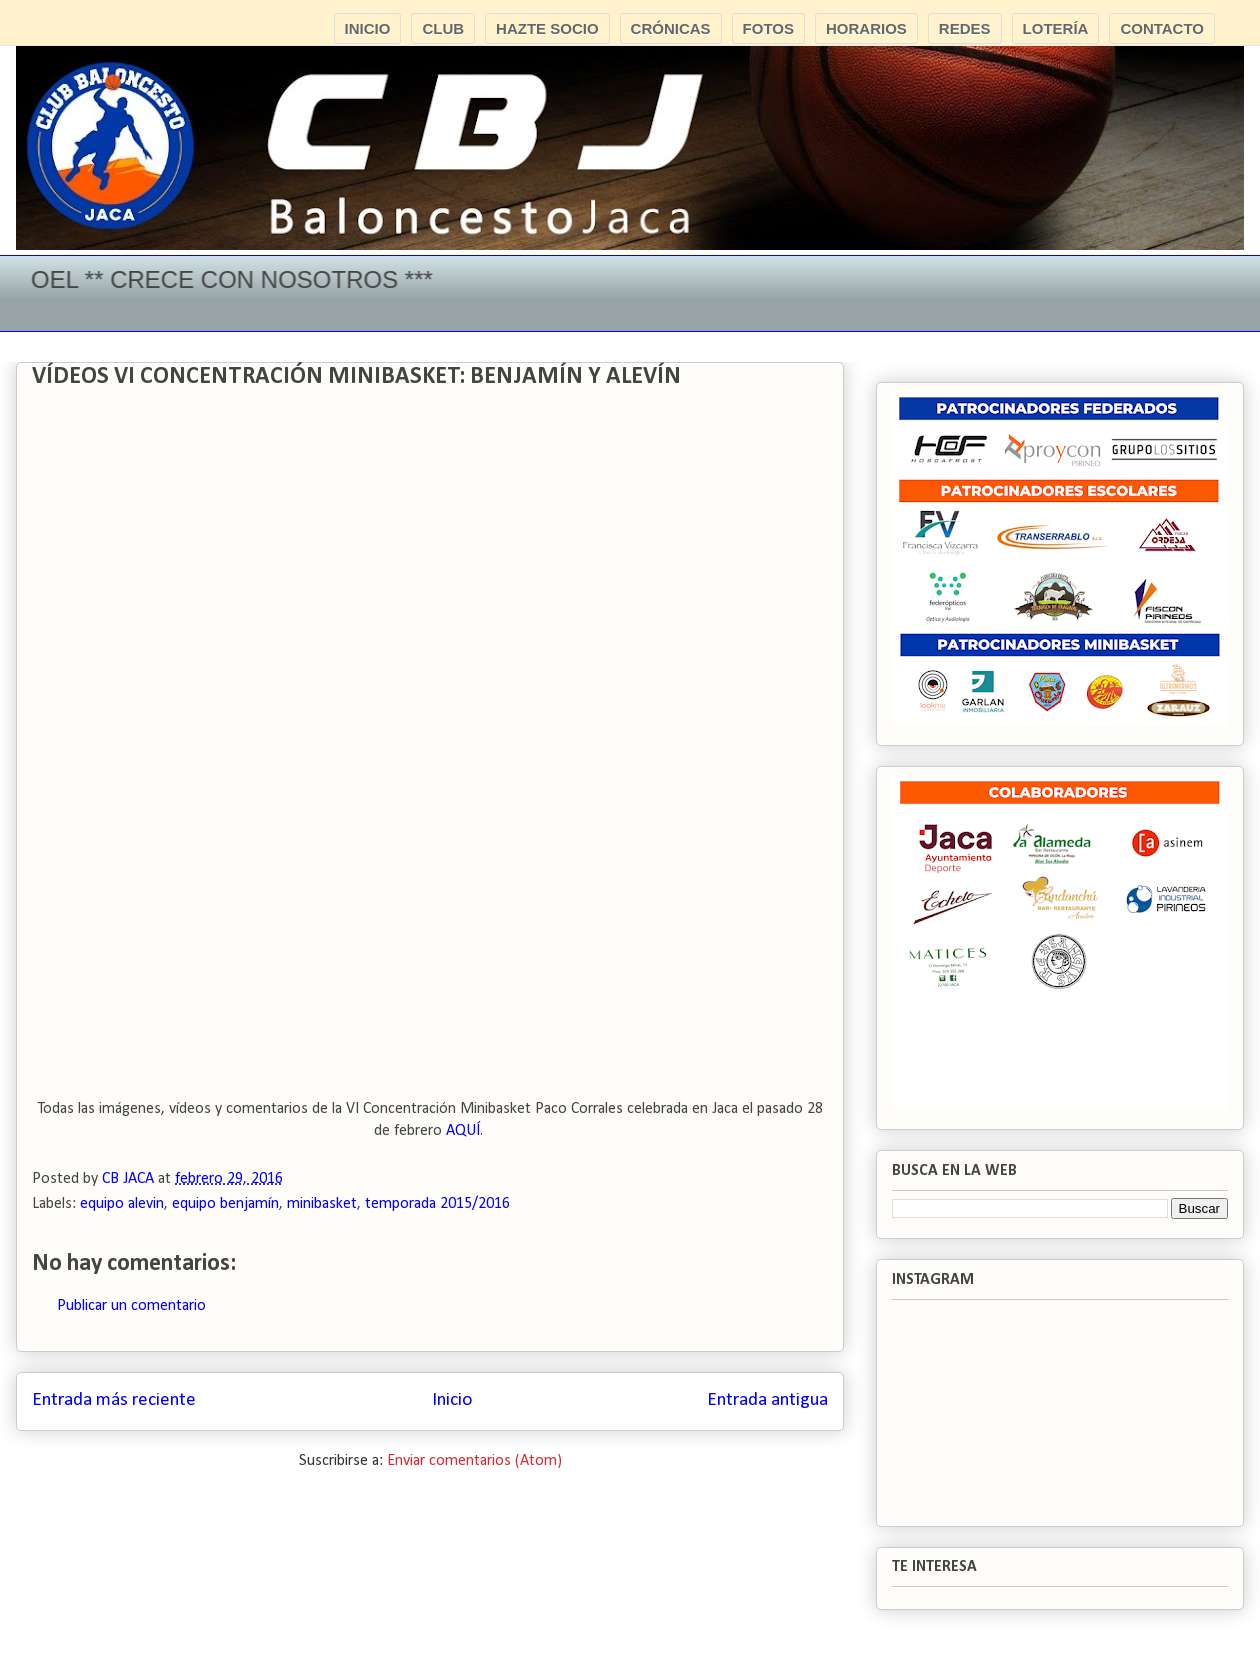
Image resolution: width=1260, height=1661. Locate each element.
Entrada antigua (767, 1400)
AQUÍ (463, 1131)
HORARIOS (866, 28)
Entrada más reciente (114, 1400)
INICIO (368, 28)
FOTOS (768, 28)
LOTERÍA (1056, 28)
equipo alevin (122, 1204)
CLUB (443, 28)
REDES (965, 28)
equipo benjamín (225, 1204)
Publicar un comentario (131, 1306)
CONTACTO (1162, 28)
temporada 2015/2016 (437, 1204)
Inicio (452, 1400)
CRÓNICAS (671, 28)
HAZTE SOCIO (547, 28)
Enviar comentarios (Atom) (474, 1461)
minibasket (322, 1204)
